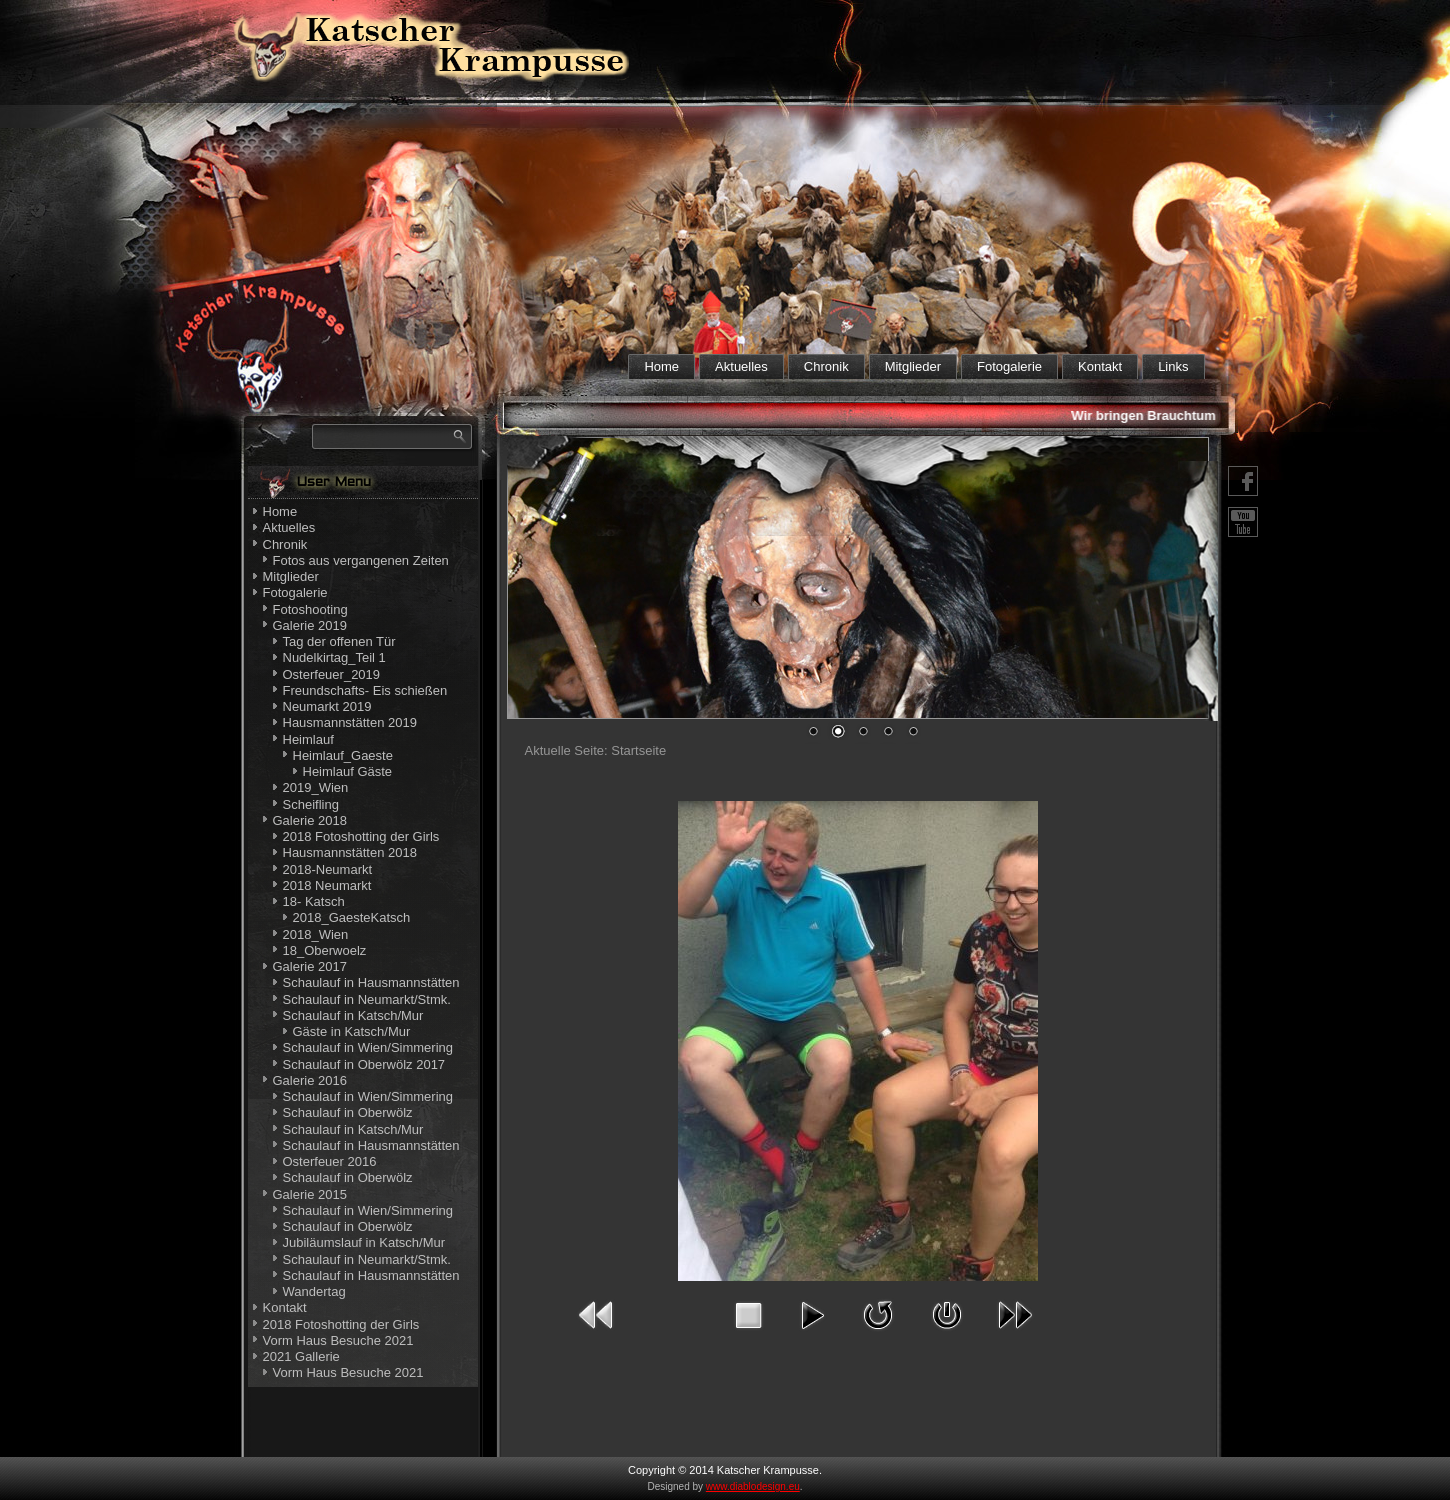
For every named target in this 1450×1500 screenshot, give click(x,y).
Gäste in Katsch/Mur (352, 1031)
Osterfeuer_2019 (332, 674)
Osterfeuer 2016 (330, 1161)
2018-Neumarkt (328, 869)
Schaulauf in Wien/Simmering (368, 1047)
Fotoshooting (310, 609)
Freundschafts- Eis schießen (365, 690)
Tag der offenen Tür (339, 641)
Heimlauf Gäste (348, 771)
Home (661, 366)
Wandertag (314, 1291)
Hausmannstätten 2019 (350, 722)
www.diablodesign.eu (753, 1486)
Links (1173, 366)
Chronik (826, 366)
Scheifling (311, 804)
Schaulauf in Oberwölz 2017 (364, 1064)
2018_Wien (316, 934)
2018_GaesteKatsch (352, 917)
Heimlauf (308, 739)
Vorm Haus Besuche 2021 (338, 1340)
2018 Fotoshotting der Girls (361, 836)
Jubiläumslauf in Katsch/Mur (364, 1242)
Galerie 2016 (310, 1080)
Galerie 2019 (310, 625)
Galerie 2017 (310, 966)
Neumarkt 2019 (327, 706)
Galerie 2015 (310, 1194)
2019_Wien (316, 787)
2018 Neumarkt (327, 885)
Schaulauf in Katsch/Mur (353, 1015)
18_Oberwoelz (325, 950)
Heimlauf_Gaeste (343, 755)
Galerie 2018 (310, 820)
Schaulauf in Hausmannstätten (371, 982)
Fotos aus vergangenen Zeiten (361, 560)
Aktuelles (741, 366)
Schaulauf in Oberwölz (348, 1112)
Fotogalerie (1009, 366)
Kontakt (1100, 366)
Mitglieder (913, 366)
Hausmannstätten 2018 (350, 852)
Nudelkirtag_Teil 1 (334, 657)
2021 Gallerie (301, 1356)
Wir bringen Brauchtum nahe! (1166, 415)
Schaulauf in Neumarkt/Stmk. (367, 999)
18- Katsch (314, 901)
